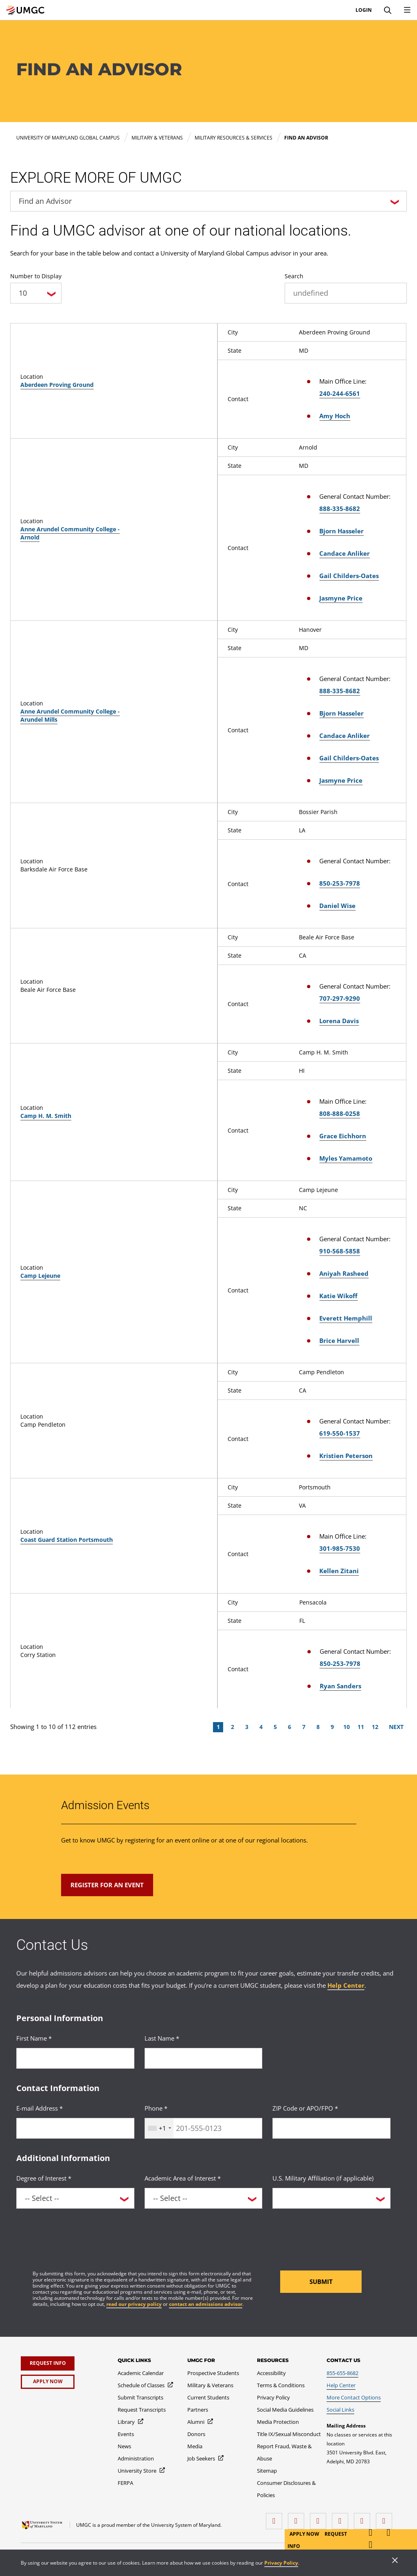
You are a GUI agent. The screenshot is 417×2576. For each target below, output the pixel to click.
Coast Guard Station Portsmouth (66, 1539)
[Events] (126, 2434)
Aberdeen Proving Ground (57, 385)
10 (346, 1727)
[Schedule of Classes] (146, 2385)
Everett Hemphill (345, 1318)
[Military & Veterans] (210, 2385)
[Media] (194, 2446)
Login (364, 10)
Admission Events (105, 1805)
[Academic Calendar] (141, 2373)
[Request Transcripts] (142, 2409)
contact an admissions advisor (205, 2304)
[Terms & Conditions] (281, 2385)
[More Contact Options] (354, 2397)
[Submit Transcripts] (140, 2397)
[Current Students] (208, 2397)
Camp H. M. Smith (45, 1116)
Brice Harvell (339, 1340)
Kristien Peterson (346, 1456)
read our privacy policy (134, 2304)
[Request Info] (48, 2363)
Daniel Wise (337, 906)
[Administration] (136, 2458)
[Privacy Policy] (273, 2397)
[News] (124, 2446)
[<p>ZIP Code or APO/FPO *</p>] (331, 2128)
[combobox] (159, 2128)
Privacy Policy (281, 2562)
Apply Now (305, 2533)
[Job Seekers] (205, 2458)
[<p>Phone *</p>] (204, 2128)
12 (375, 1727)
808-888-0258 (339, 1113)
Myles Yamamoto (345, 1158)
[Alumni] (200, 2421)
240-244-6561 (339, 393)
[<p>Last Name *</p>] (204, 2058)
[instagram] (320, 2518)
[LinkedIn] (298, 2518)
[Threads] (364, 2518)
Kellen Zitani (339, 1571)
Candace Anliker (344, 553)
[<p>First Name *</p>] (75, 2058)
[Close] (395, 2561)
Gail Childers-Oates (349, 576)
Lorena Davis (339, 1021)
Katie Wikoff (338, 1296)
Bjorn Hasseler (341, 531)
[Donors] (196, 2434)
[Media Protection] (278, 2421)
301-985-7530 (339, 1548)
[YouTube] (386, 2518)
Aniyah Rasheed (344, 1273)
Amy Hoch (334, 416)
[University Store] (142, 2470)
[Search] (387, 10)
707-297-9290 (339, 998)
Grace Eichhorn (342, 1136)
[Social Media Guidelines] (285, 2409)
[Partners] (197, 2409)
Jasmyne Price (340, 598)
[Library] (131, 2421)
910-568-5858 (339, 1251)
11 (361, 1727)
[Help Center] (341, 2385)
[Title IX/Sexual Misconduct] (289, 2434)
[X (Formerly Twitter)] (342, 2518)
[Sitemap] (267, 2470)
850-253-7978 (339, 883)
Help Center (345, 1985)
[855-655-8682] (342, 2373)
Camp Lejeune (40, 1275)
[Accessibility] (271, 2373)
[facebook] (276, 2518)
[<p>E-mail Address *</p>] (75, 2128)
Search (294, 276)
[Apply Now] (48, 2382)
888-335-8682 (339, 508)
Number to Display (35, 276)
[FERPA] (125, 2482)
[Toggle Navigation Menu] (407, 10)
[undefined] (346, 293)
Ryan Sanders (340, 1686)
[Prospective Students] (213, 2373)
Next (396, 1727)
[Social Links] (340, 2409)
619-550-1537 (339, 1433)
